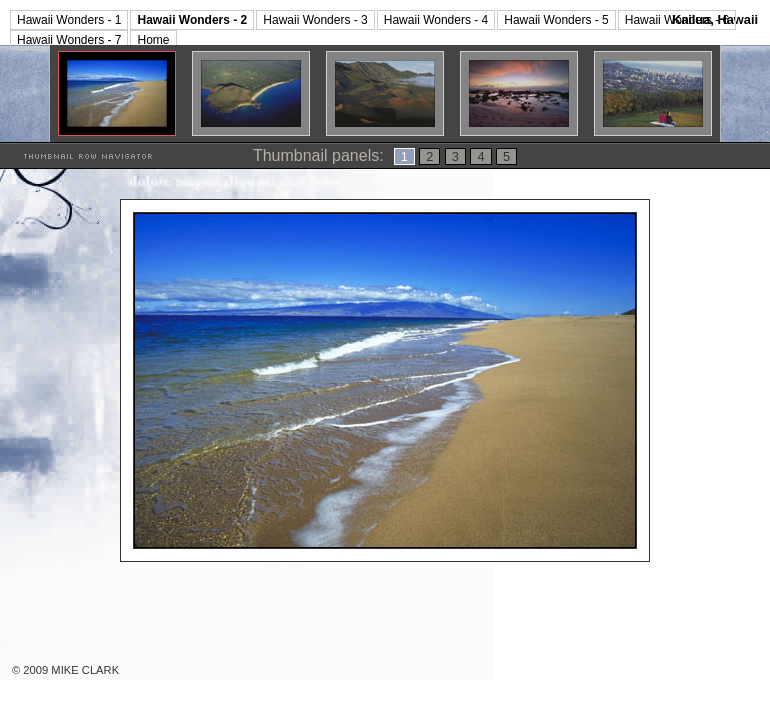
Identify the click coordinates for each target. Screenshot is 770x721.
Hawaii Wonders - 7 (69, 40)
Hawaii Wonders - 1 (69, 20)
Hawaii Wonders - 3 (315, 20)
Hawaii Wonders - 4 (436, 20)
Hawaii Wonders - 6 (677, 20)
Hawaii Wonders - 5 (556, 20)
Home (153, 40)
